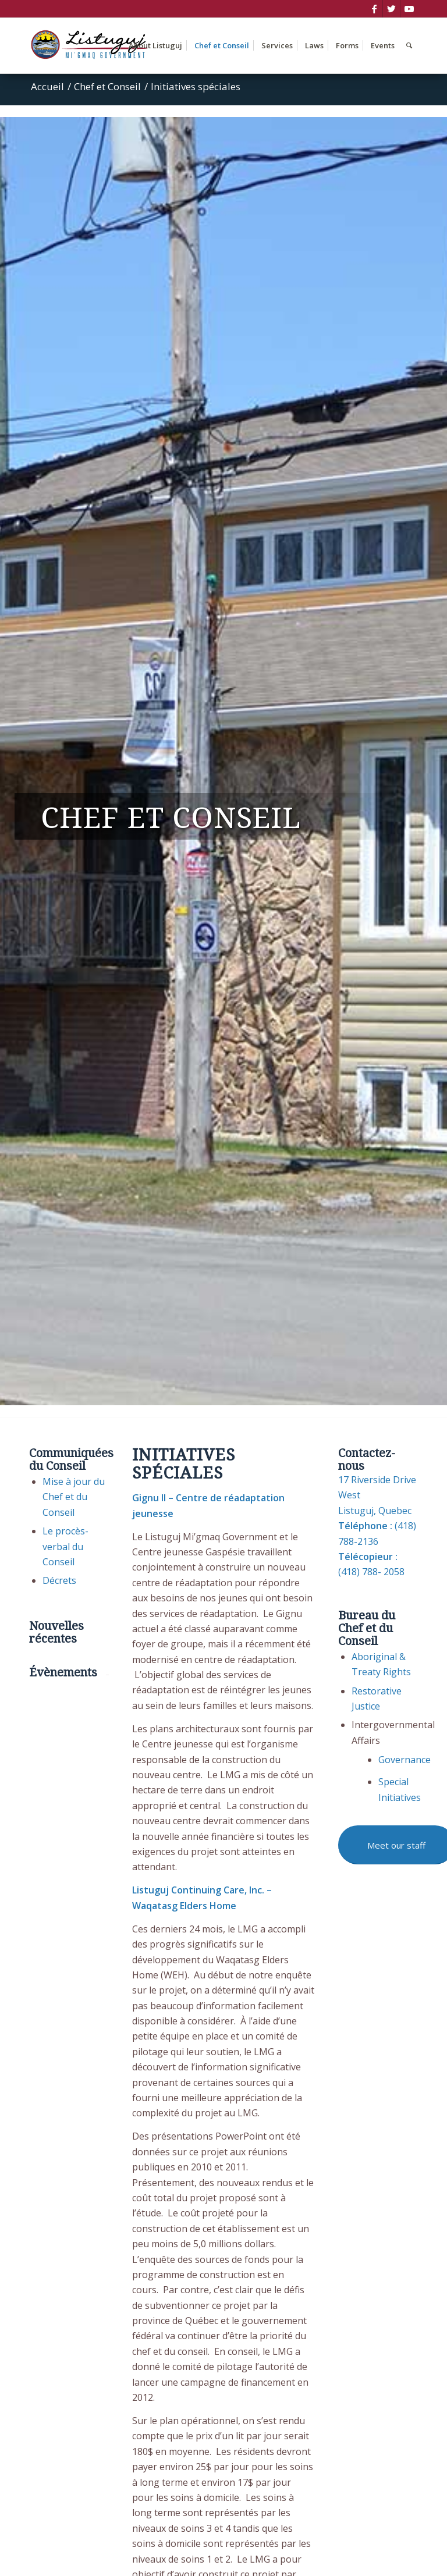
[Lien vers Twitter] (391, 8)
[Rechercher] (409, 45)
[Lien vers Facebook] (374, 8)
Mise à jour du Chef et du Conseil (73, 1497)
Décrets (59, 1580)
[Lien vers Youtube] (409, 8)
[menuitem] (155, 45)
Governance (404, 1759)
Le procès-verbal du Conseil (65, 1546)
